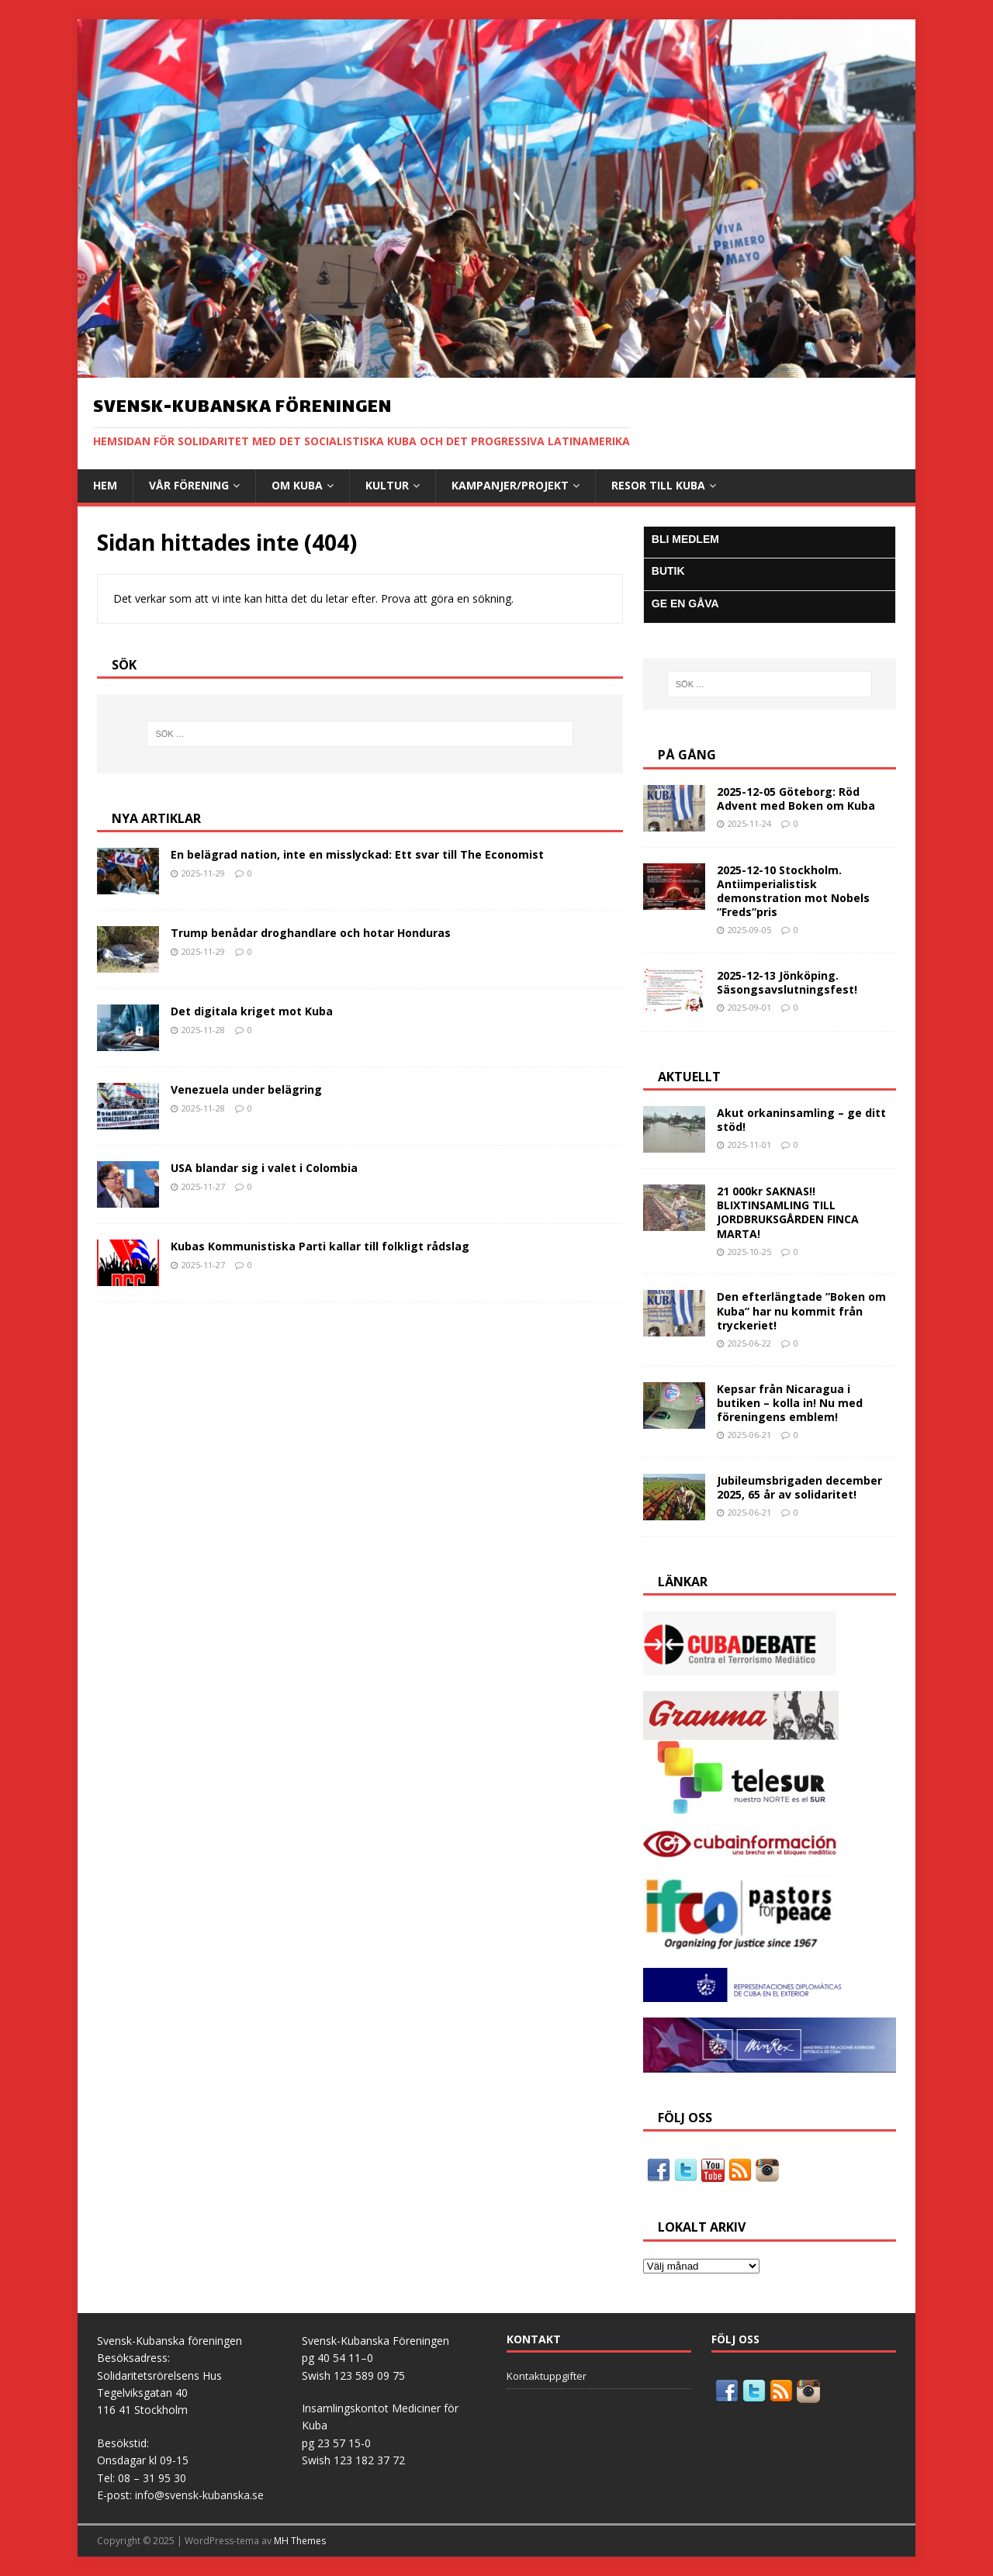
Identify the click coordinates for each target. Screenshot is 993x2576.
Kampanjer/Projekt (510, 485)
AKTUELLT (689, 1076)
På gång (687, 754)
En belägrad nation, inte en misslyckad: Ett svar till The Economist (357, 854)
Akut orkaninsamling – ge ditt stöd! (801, 1119)
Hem (105, 485)
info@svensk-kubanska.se (199, 2495)
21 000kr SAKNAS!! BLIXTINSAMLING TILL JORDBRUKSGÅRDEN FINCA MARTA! (788, 1212)
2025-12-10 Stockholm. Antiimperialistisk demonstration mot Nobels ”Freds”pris (793, 891)
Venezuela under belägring (246, 1089)
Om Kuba (297, 485)
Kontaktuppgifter (546, 2376)
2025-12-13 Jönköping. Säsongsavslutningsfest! (787, 982)
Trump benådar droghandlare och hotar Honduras (311, 932)
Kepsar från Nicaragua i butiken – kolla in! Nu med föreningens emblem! (790, 1402)
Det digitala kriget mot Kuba (252, 1011)
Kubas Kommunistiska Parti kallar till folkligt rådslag (320, 1246)
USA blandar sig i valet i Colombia (264, 1167)
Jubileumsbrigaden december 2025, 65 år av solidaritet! (799, 1487)
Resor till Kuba (658, 485)
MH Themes (300, 2540)
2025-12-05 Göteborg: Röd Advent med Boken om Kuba (796, 798)
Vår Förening (189, 485)
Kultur (387, 485)
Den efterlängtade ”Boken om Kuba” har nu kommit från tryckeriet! (801, 1310)
